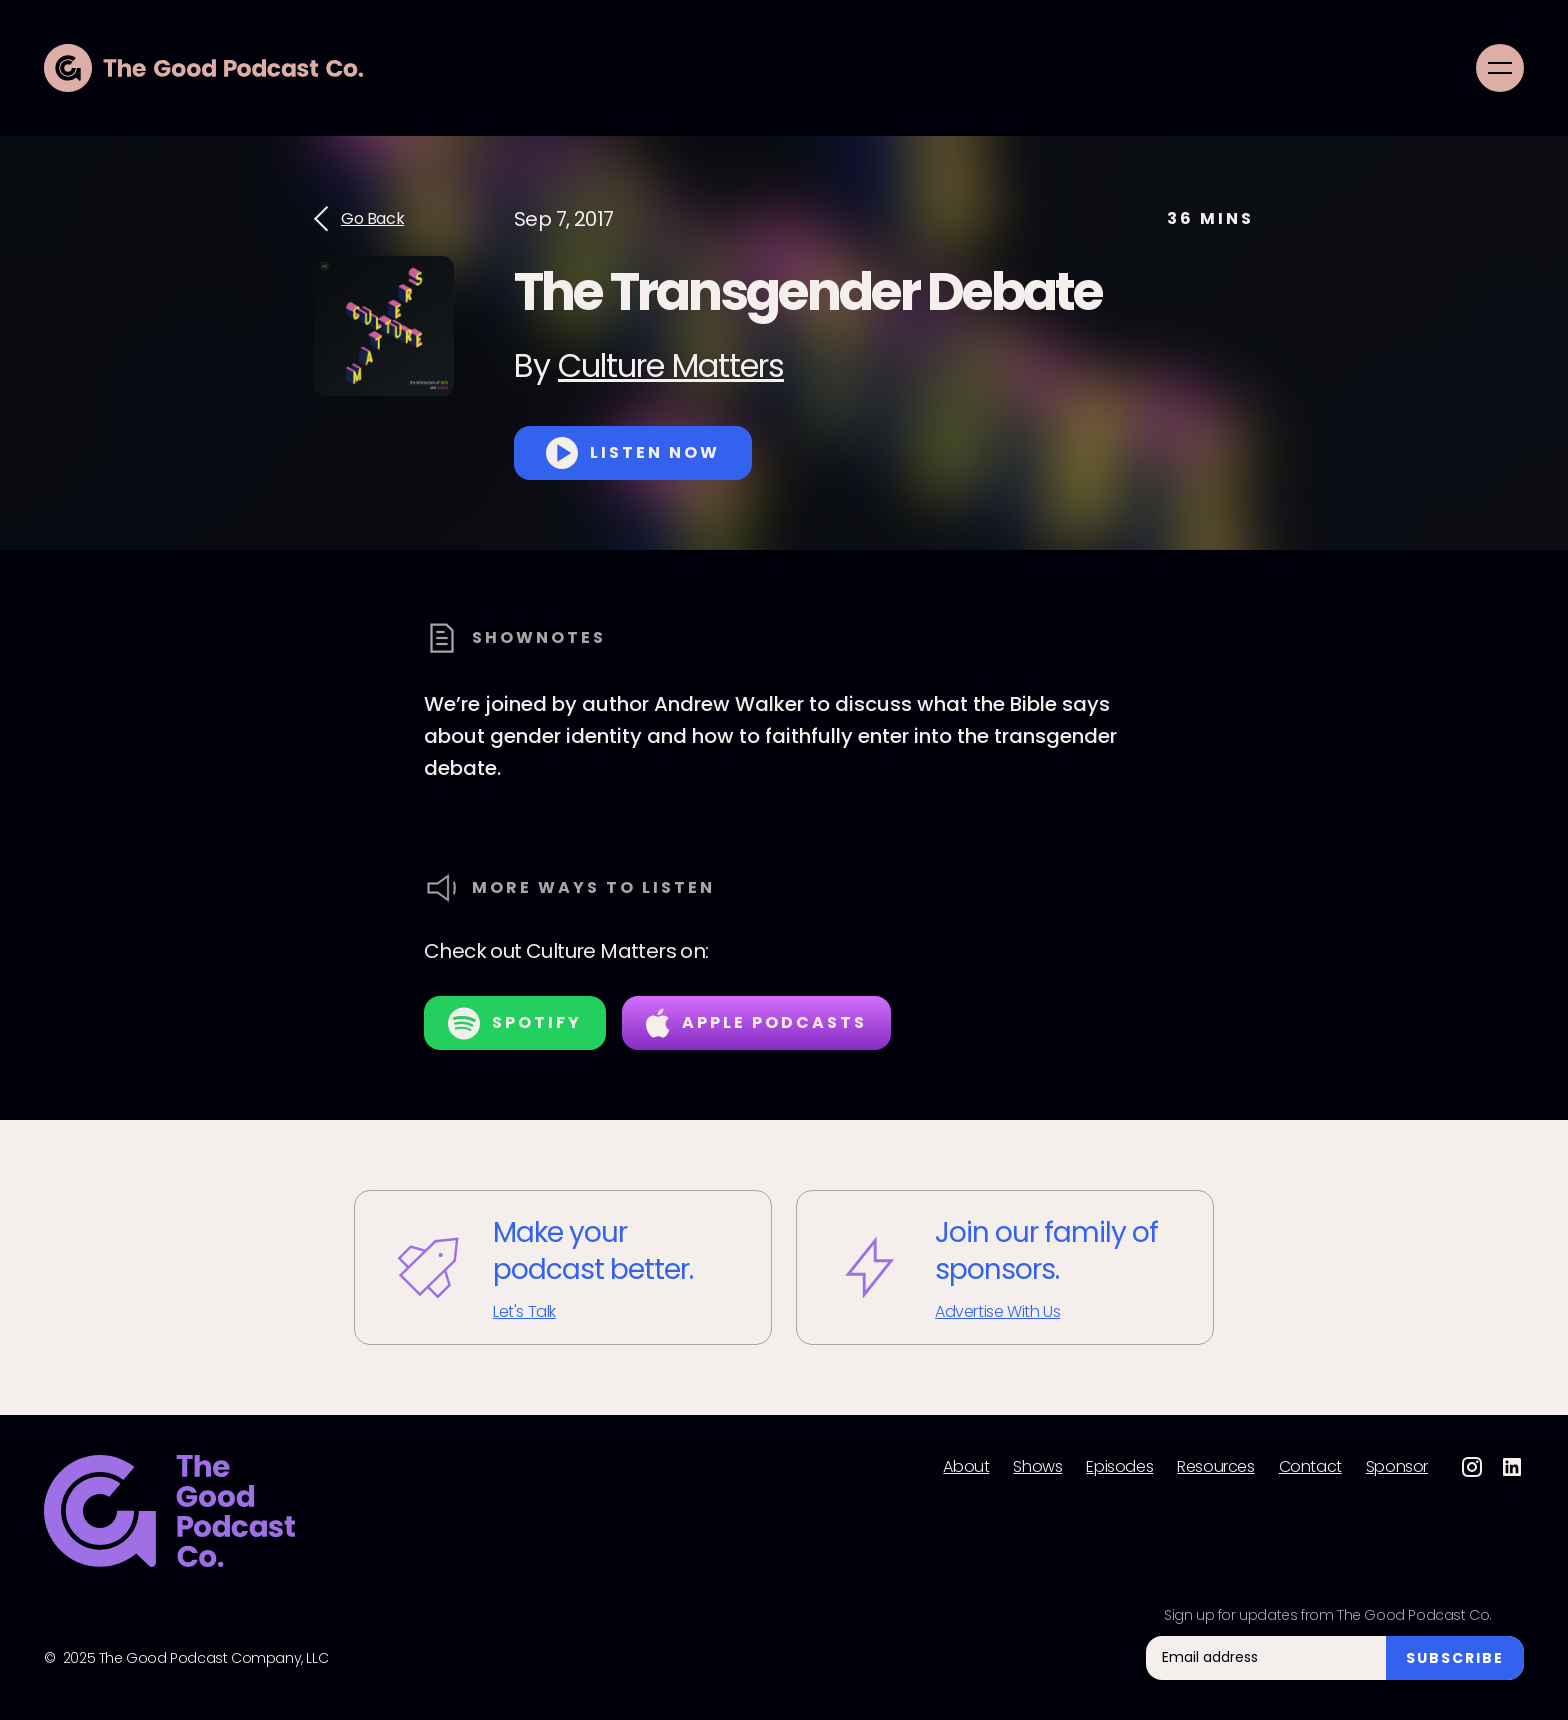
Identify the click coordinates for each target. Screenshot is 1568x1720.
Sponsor (1397, 1467)
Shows (1037, 1467)
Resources (1215, 1467)
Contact (1310, 1467)
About (966, 1467)
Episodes (1119, 1467)
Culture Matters (671, 365)
